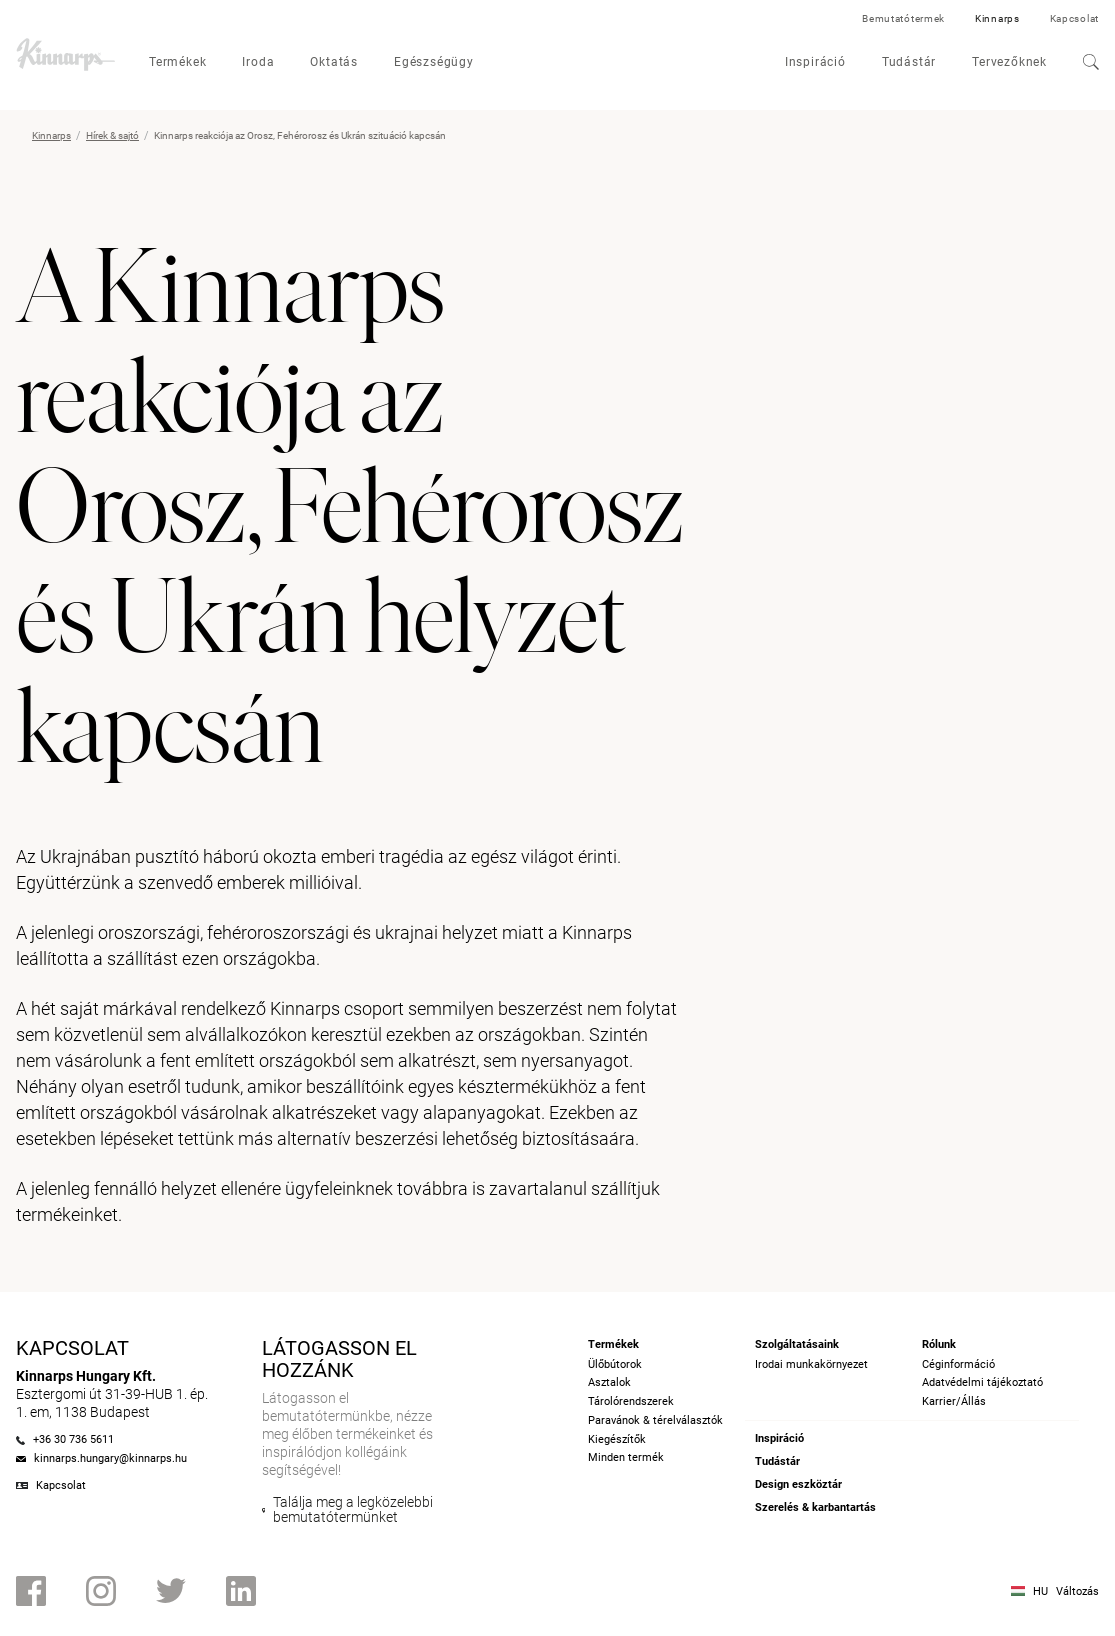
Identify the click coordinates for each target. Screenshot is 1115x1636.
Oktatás (334, 62)
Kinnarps (997, 18)
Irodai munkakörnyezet (811, 1364)
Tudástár (909, 62)
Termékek (177, 62)
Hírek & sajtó (112, 135)
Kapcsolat (1074, 18)
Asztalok (609, 1382)
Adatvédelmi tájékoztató (982, 1382)
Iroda (258, 62)
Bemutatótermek (903, 18)
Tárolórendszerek (631, 1401)
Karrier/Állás (954, 1401)
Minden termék (626, 1457)
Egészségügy (434, 62)
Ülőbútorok (615, 1364)
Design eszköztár (798, 1484)
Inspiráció (815, 62)
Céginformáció (958, 1364)
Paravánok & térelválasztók (655, 1420)
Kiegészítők (617, 1439)
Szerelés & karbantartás (815, 1507)
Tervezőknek (1009, 62)
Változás (1077, 1591)
